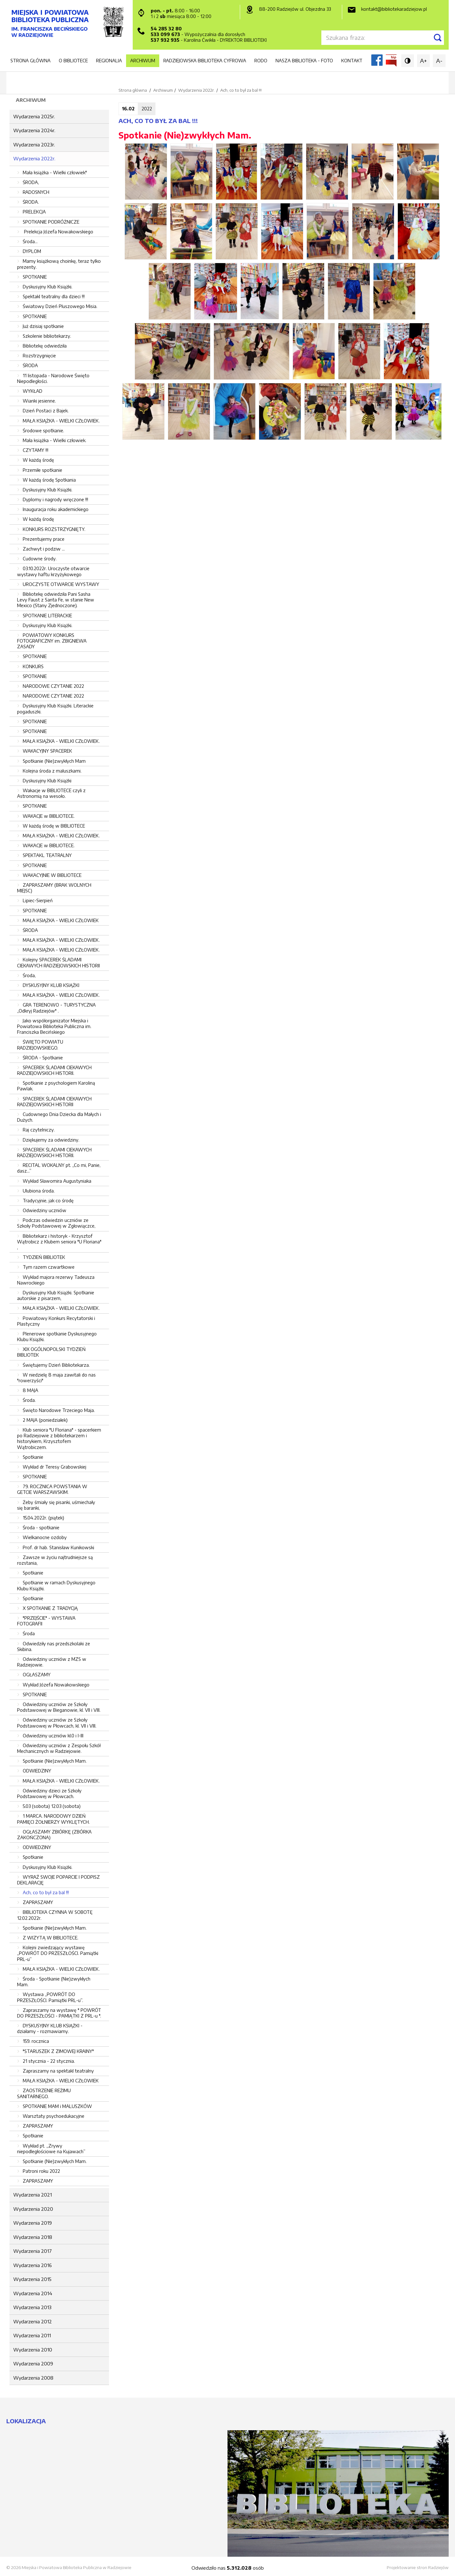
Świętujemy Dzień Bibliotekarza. (56, 1365)
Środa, (29, 975)
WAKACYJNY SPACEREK (47, 751)
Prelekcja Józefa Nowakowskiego (58, 231)
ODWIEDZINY (37, 1770)
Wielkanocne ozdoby (45, 1537)
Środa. (29, 1400)
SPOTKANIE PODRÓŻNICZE (51, 222)
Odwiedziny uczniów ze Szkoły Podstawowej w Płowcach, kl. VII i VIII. (56, 1722)
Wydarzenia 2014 (32, 2293)
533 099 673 (165, 34)
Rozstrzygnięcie (39, 355)
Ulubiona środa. (39, 1190)
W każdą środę (38, 460)
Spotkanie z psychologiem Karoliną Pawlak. (56, 1085)
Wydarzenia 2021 (32, 2194)
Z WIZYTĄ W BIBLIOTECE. (50, 1937)
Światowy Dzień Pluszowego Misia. (60, 306)
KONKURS (33, 666)
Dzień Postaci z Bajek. (46, 410)
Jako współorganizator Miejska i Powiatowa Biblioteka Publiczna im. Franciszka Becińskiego (54, 1026)
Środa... (30, 241)
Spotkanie (33, 1457)
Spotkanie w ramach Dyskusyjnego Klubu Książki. (56, 1585)
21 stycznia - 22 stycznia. (49, 2061)
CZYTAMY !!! (35, 450)
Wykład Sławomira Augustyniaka (57, 1181)
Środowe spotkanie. (43, 430)
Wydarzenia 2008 (33, 2378)
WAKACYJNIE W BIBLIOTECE (52, 875)
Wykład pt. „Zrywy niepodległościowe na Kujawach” (51, 2148)
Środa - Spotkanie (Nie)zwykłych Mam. (53, 1981)
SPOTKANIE (35, 277)
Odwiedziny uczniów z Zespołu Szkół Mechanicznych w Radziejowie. (58, 1748)
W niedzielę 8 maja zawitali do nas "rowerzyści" (56, 1377)
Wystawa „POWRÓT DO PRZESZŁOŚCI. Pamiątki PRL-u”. (50, 1997)
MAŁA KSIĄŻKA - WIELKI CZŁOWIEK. (61, 420)
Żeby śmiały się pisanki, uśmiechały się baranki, (56, 1505)
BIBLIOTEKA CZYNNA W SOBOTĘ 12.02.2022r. (55, 1914)
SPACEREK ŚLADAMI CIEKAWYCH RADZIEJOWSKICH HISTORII (54, 1101)
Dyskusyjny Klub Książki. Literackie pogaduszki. (55, 708)
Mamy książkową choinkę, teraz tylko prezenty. (59, 263)
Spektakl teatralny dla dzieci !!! (54, 296)
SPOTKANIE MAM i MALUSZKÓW (57, 2106)
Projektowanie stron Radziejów (418, 2567)
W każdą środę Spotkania (49, 480)
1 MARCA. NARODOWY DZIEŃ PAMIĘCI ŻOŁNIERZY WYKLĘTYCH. (53, 1818)
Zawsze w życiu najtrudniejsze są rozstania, (55, 1560)
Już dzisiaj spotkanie (43, 326)
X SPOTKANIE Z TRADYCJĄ (50, 1608)
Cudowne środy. (40, 558)
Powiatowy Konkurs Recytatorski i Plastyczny (56, 1321)
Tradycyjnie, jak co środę (48, 1200)
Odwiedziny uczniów (44, 1210)
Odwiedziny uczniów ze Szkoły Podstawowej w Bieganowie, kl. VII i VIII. (58, 1707)
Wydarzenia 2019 (32, 2223)
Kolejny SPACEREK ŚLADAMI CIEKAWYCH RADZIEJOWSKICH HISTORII (58, 962)
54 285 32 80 (166, 28)
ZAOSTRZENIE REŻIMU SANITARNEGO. (44, 2093)
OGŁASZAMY (37, 1674)
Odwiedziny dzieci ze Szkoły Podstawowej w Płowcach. (49, 1793)
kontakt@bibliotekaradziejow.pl (394, 9)
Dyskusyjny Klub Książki (47, 780)
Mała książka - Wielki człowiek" (55, 172)
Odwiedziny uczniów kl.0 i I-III (53, 1735)
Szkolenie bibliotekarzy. (47, 336)
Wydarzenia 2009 (33, 2363)
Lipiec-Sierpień (38, 900)
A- (439, 60)
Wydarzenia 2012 (32, 2321)
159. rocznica (36, 2041)
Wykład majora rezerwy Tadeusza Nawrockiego (55, 1279)
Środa (29, 1633)
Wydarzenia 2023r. (34, 144)
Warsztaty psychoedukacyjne (53, 2116)
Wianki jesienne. (39, 401)
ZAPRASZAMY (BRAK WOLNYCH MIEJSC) (54, 887)
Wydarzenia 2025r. (34, 116)
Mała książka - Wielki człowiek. (54, 440)
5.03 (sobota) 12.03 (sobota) (52, 1806)
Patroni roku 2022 (41, 2171)
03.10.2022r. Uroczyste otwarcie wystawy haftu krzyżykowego (53, 571)
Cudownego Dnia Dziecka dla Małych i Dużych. (59, 1117)
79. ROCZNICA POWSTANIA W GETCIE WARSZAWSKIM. (52, 1489)
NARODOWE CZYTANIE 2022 (53, 686)
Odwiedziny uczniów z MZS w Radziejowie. (51, 1661)
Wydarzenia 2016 (32, 2265)
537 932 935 (165, 40)
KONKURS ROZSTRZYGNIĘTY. (54, 529)
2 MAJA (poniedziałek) (45, 1420)
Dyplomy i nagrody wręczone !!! (55, 499)
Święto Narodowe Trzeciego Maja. (59, 1410)
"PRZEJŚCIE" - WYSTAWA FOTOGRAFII (46, 1620)
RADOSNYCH (36, 192)
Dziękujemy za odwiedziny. (51, 1140)
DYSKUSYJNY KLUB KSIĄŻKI (51, 985)
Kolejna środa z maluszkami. (52, 770)
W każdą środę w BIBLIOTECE (54, 826)
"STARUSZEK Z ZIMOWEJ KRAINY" (58, 2051)
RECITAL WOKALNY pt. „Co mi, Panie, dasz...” (58, 1168)
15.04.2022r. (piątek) (43, 1517)
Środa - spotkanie (41, 1527)
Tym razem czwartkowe (49, 1267)
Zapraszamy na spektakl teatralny (58, 2071)
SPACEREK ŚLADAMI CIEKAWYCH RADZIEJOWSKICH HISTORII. (54, 1070)
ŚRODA (30, 365)
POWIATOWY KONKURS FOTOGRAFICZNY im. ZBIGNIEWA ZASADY (52, 640)
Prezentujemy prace (43, 539)
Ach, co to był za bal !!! (46, 1892)
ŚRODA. (31, 202)
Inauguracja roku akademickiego (55, 509)
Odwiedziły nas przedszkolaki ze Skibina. (53, 1646)
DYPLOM (32, 251)
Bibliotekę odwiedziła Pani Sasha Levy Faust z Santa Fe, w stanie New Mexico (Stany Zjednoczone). (55, 599)
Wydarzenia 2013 (32, 2307)
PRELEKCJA (34, 211)
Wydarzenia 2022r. (34, 158)
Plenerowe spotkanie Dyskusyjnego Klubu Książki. (57, 1336)
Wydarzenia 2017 (32, 2251)
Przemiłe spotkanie (42, 470)
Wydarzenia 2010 (32, 2349)
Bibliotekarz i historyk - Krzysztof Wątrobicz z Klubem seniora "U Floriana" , (59, 1241)
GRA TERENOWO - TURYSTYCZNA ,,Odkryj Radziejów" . (56, 1007)
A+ (423, 60)
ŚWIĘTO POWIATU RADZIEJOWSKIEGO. (40, 1044)
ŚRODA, (31, 182)
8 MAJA (30, 1390)
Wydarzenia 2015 (32, 2279)
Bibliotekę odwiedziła (45, 345)
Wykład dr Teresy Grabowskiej (54, 1467)
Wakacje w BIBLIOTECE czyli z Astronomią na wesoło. (51, 793)
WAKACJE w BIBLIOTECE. (49, 816)
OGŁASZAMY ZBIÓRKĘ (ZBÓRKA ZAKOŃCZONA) (54, 1834)
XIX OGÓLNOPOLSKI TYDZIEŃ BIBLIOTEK (51, 1352)
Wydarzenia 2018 (32, 2237)
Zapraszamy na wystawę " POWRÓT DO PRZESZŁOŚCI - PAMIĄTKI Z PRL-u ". (59, 2012)
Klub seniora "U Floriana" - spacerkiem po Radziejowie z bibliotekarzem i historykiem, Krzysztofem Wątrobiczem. (59, 1438)
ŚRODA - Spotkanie (43, 1057)
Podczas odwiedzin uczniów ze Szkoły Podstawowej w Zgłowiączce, (56, 1223)
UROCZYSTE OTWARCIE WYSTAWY (61, 584)
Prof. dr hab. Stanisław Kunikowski (58, 1547)
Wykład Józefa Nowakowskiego (56, 1684)
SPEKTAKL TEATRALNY (47, 855)
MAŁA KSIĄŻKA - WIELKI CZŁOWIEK (61, 920)
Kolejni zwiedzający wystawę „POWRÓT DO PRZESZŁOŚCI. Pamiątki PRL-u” (57, 1953)
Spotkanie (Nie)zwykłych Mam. (55, 1761)
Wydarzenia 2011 (32, 2335)
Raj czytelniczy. (39, 1129)
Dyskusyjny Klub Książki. (47, 286)
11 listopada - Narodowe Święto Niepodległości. (53, 378)
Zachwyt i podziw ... (44, 549)
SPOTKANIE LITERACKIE (47, 615)
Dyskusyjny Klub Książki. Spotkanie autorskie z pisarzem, (55, 1295)
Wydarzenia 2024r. (34, 130)
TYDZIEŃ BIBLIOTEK (44, 1257)
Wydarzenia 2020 (33, 2209)
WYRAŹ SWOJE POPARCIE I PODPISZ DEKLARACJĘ (58, 1879)
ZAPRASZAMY (38, 1902)
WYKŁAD (32, 391)
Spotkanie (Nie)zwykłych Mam (54, 761)
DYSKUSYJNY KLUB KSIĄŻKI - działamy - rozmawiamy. (49, 2028)
